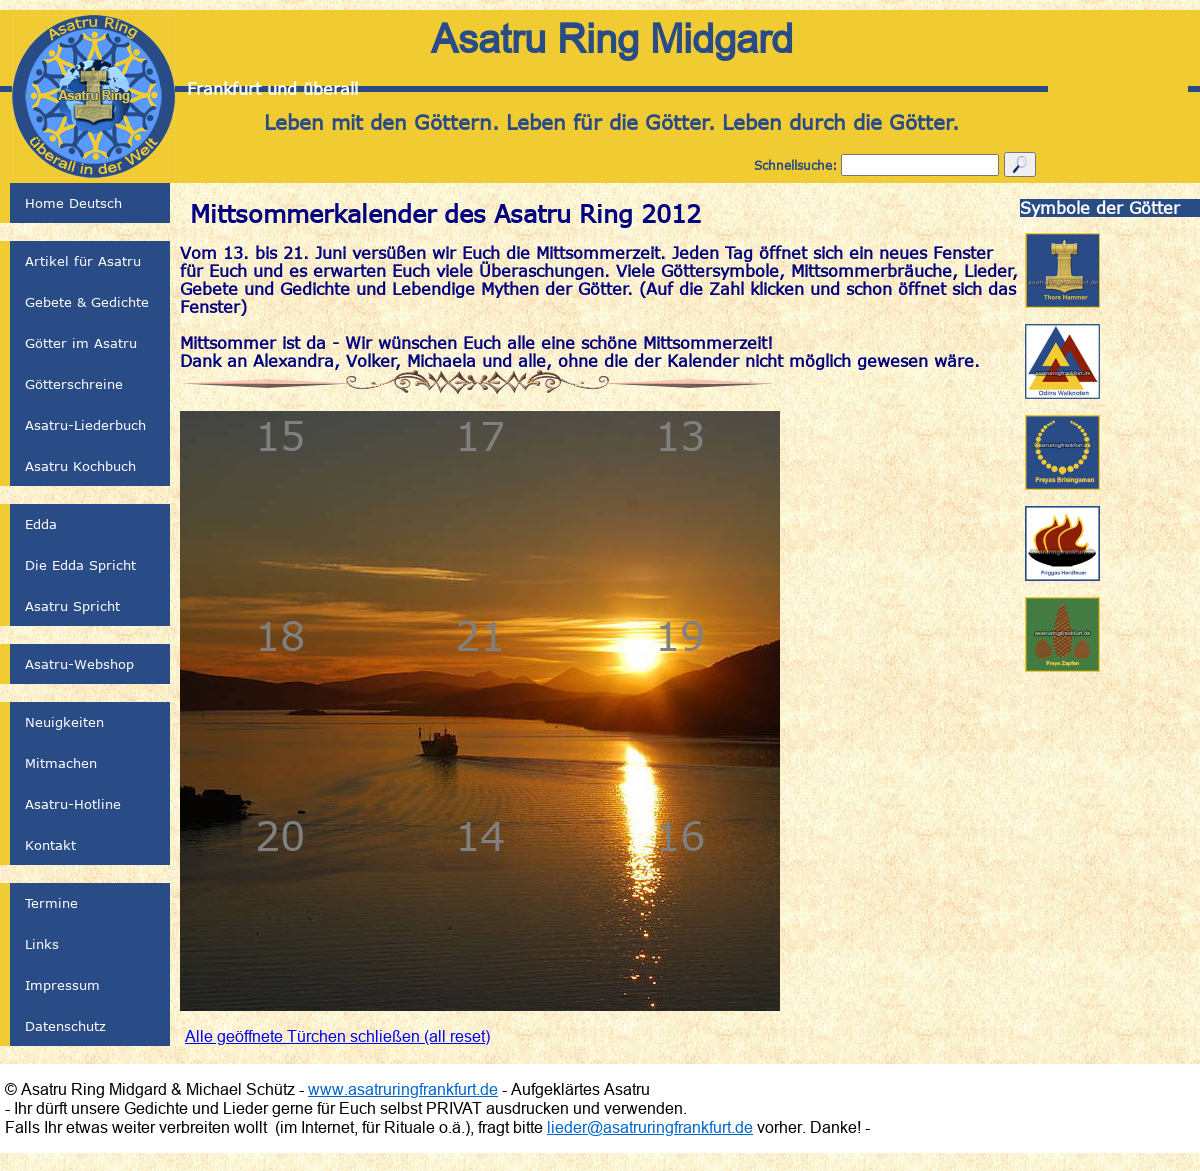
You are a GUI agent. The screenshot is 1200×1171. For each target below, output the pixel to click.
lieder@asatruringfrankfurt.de (650, 1127)
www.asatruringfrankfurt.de (403, 1089)
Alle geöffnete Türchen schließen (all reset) (337, 1036)
